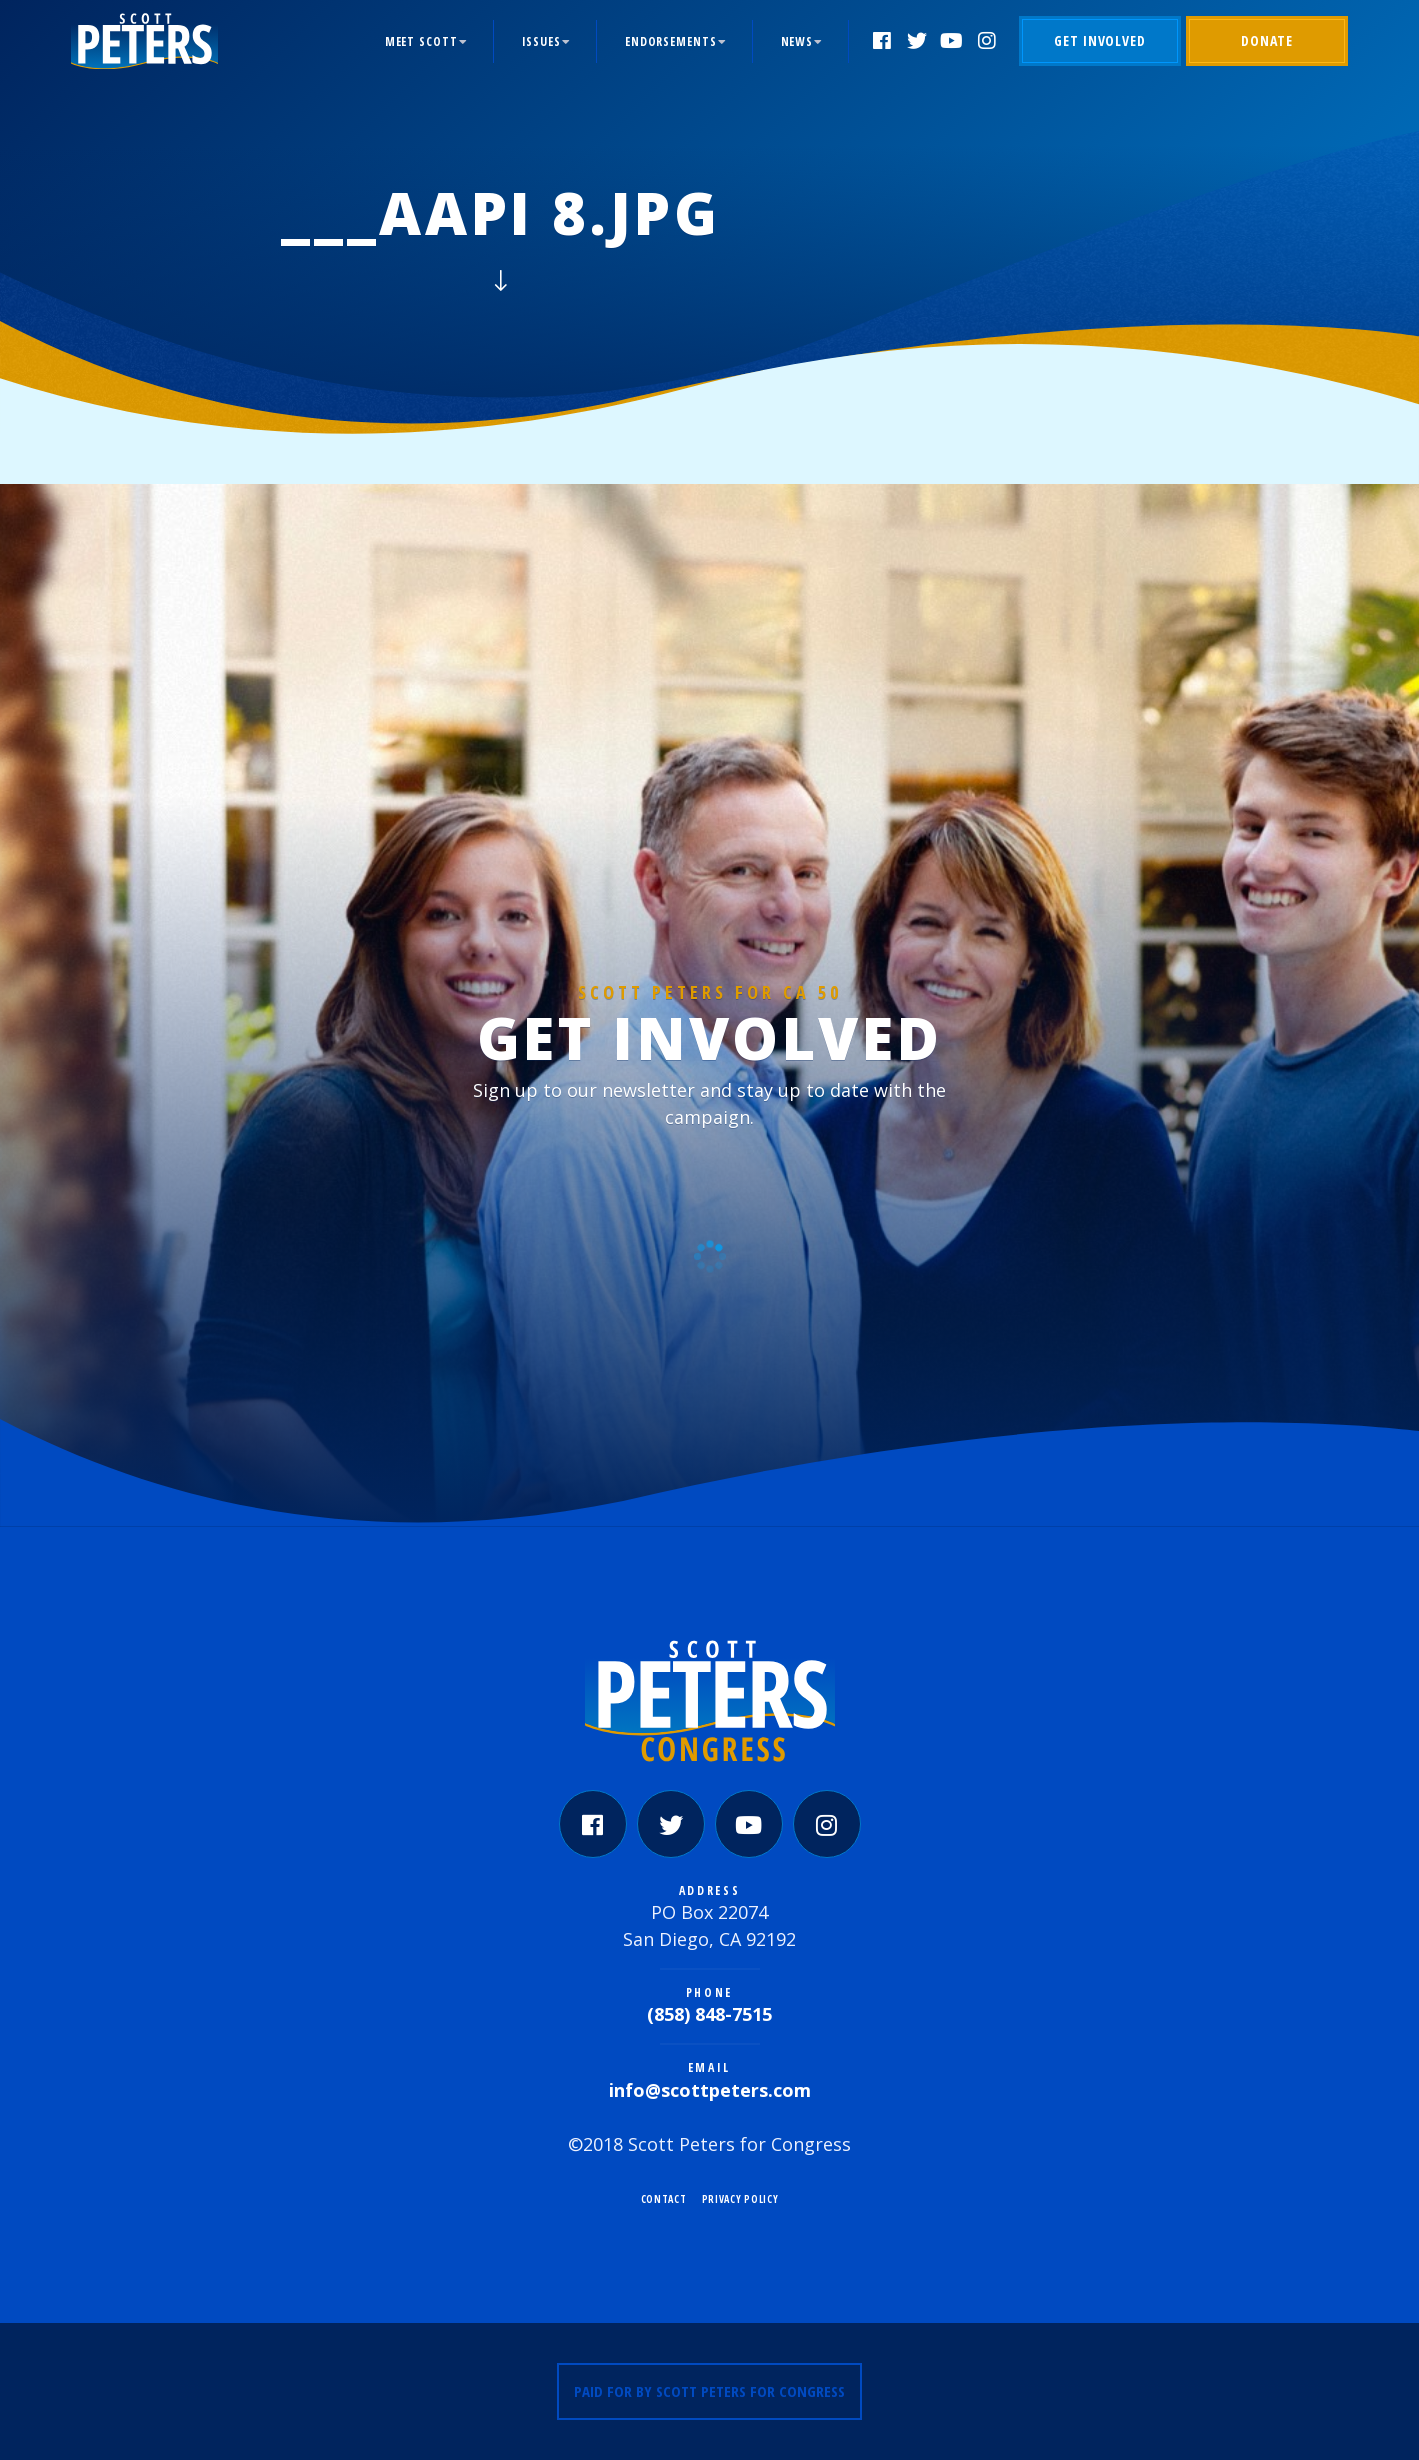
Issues (541, 41)
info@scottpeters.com (710, 2090)
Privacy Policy (740, 2199)
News (797, 41)
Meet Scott (421, 41)
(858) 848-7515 (709, 2014)
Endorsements (671, 41)
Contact (664, 2199)
